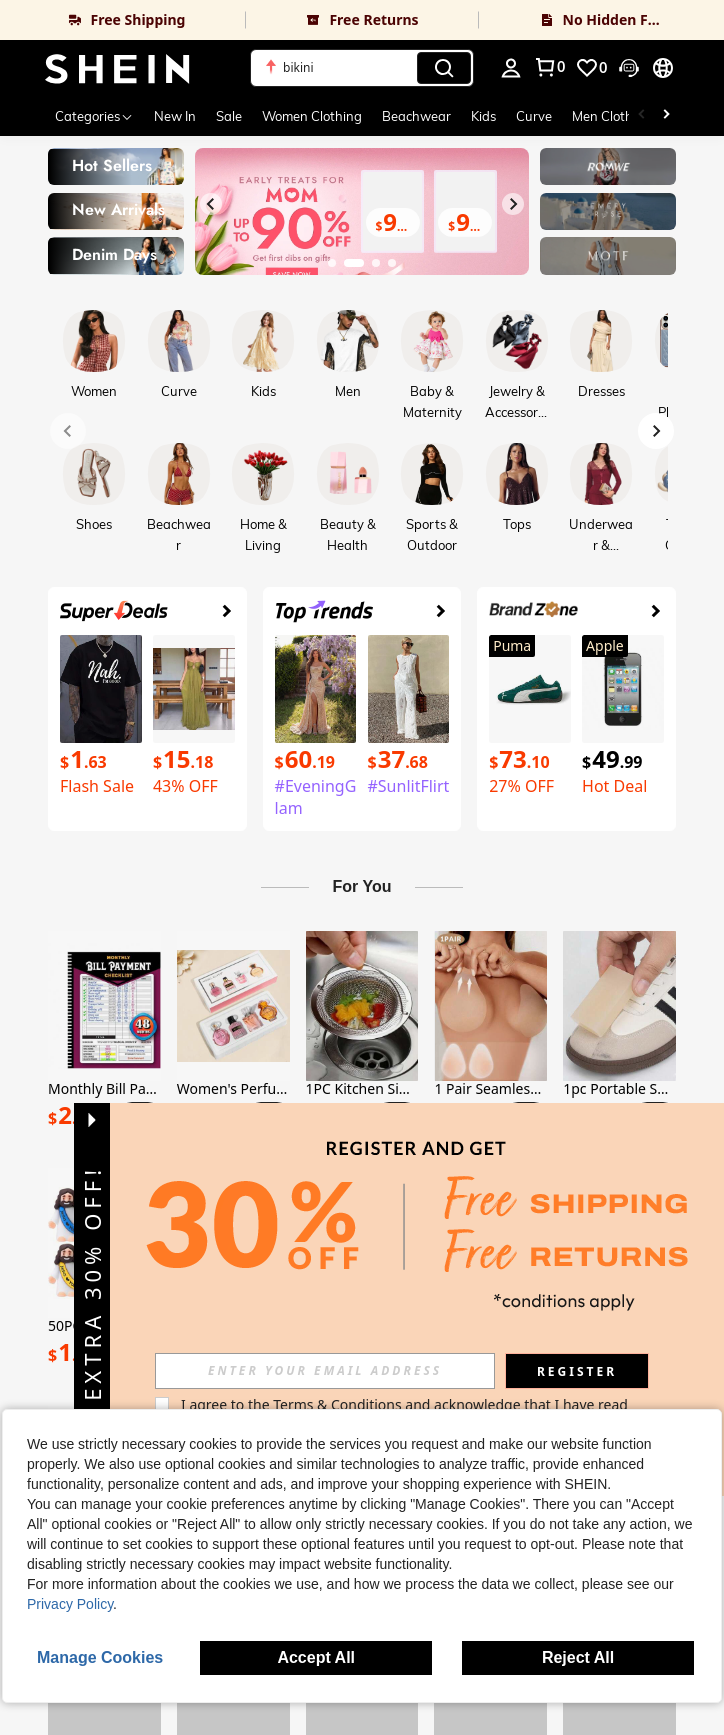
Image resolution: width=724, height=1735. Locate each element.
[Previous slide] (211, 204)
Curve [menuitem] (534, 116)
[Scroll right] (666, 116)
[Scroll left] (642, 116)
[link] (122, 20)
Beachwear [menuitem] (416, 116)
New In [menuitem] (175, 116)
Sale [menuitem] (229, 116)
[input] (325, 1371)
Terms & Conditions (337, 1404)
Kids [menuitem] (483, 116)
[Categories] (94, 116)
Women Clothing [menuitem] (312, 116)
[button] (362, 68)
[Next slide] (513, 204)
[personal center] (511, 68)
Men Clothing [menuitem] (612, 116)
